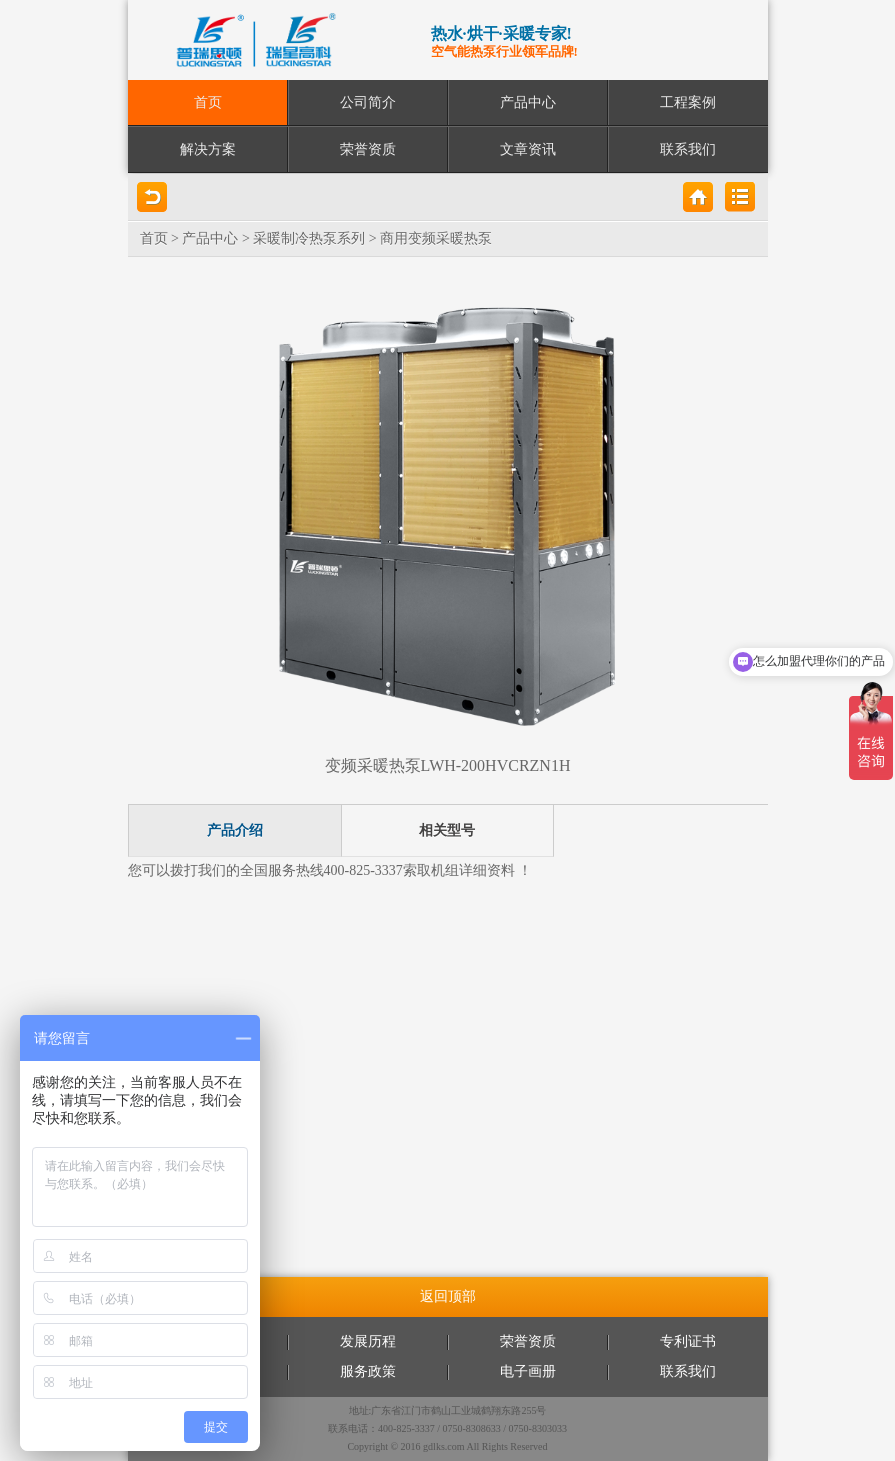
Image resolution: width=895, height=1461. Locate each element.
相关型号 (447, 830)
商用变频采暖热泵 (436, 238)
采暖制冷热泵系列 (309, 238)
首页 (208, 102)
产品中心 (528, 102)
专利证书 (688, 1341)
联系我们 (688, 149)
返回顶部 (448, 1296)
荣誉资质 (368, 149)
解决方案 (208, 149)
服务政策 (368, 1371)
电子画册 (528, 1371)
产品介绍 (235, 830)
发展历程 (368, 1341)
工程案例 (688, 102)
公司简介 (368, 102)
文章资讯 (528, 149)
